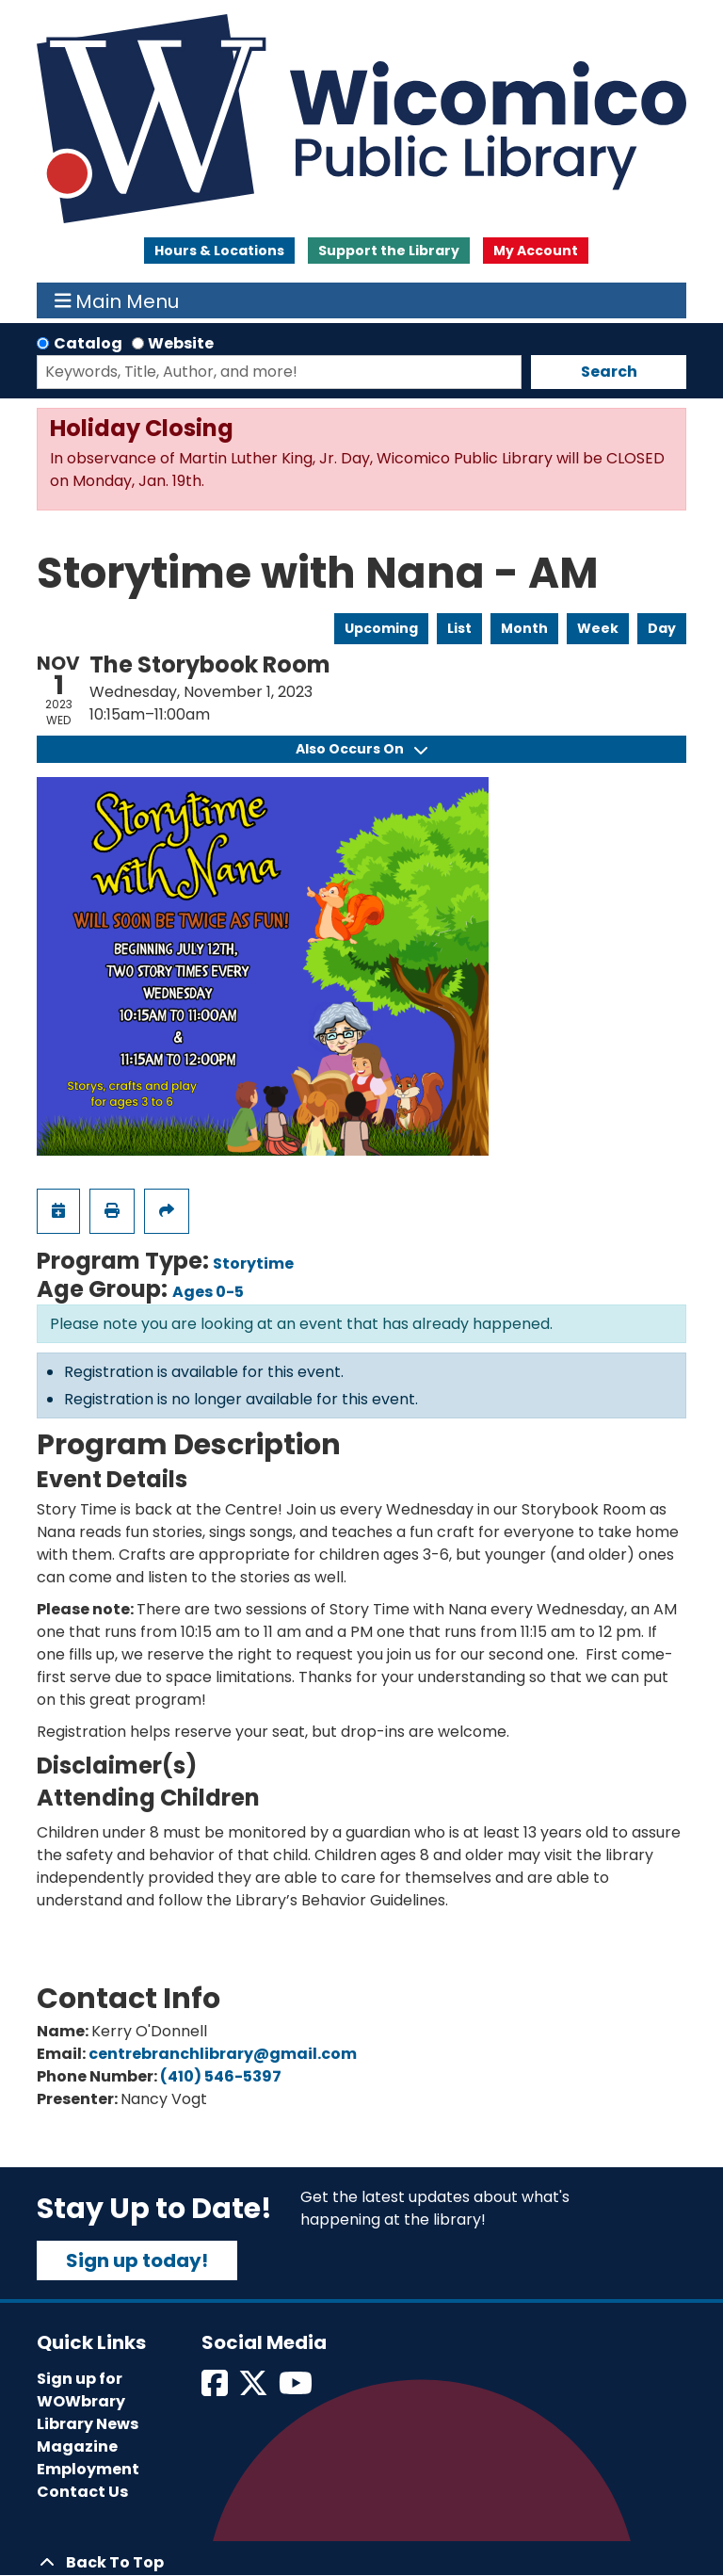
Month (524, 628)
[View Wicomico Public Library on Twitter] (254, 2389)
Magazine (77, 2446)
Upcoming (381, 628)
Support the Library (388, 250)
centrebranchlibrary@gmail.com (222, 2054)
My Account (535, 250)
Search (609, 371)
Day (662, 628)
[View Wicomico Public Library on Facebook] (216, 2389)
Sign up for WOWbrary (81, 2390)
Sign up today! (137, 2260)
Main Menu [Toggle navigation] (117, 300)
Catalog (88, 343)
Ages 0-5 (208, 1292)
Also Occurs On (361, 748)
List (459, 628)
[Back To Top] (361, 2563)
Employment (88, 2469)
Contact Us (82, 2492)
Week (598, 628)
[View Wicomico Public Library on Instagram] (297, 2389)
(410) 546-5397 (220, 2076)
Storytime (253, 1263)
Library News (87, 2424)
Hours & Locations (219, 250)
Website (181, 343)
